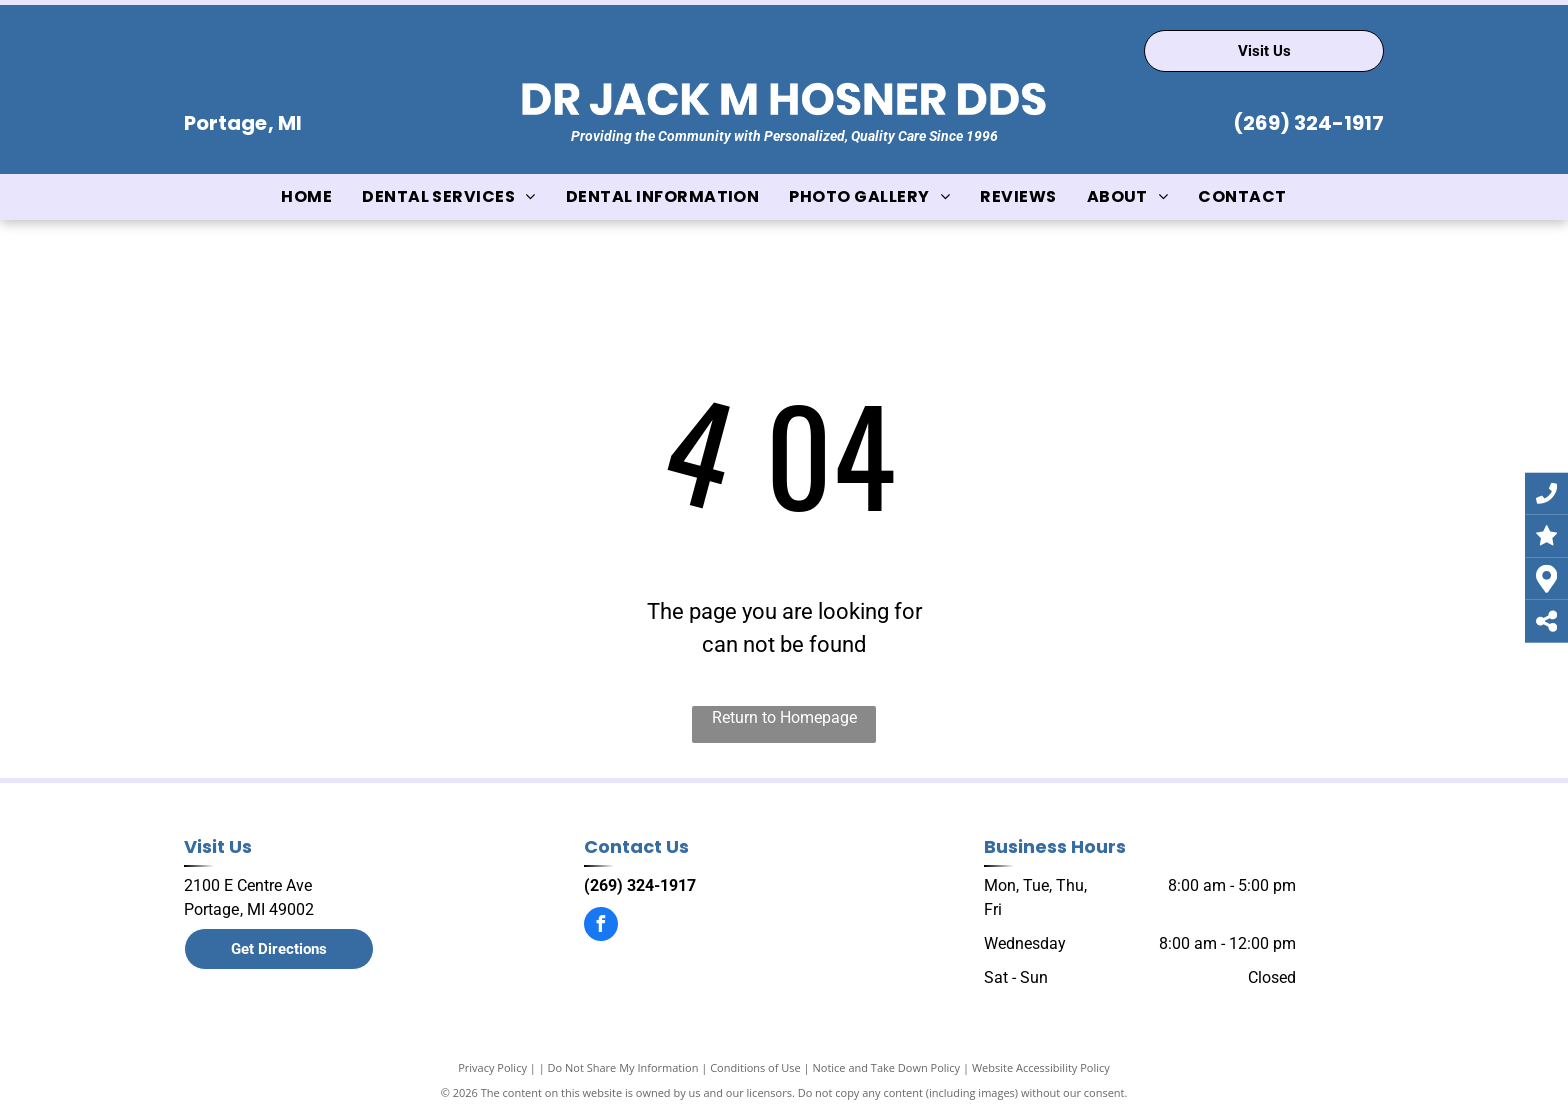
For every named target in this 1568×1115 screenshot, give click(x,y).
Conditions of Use (755, 1067)
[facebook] (601, 926)
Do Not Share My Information (623, 1067)
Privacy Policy (492, 1067)
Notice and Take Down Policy (887, 1067)
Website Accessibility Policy (1041, 1067)
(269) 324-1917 (1308, 123)
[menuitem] (306, 197)
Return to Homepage (784, 717)
